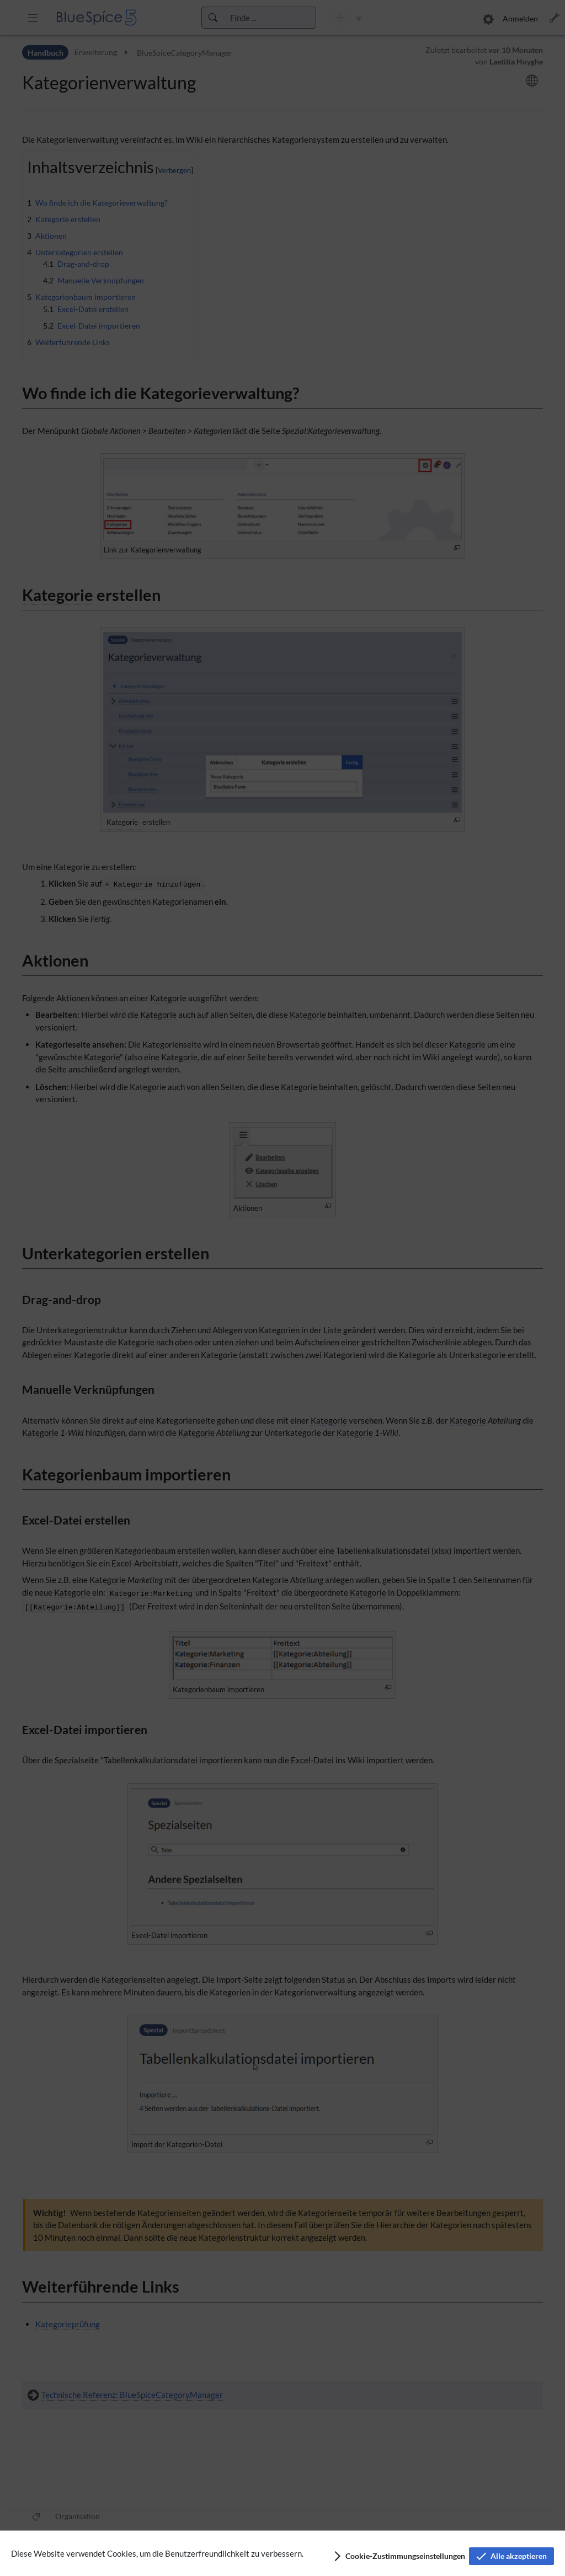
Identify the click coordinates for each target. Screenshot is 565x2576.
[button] (398, 2556)
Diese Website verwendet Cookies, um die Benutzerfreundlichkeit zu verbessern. (157, 2553)
